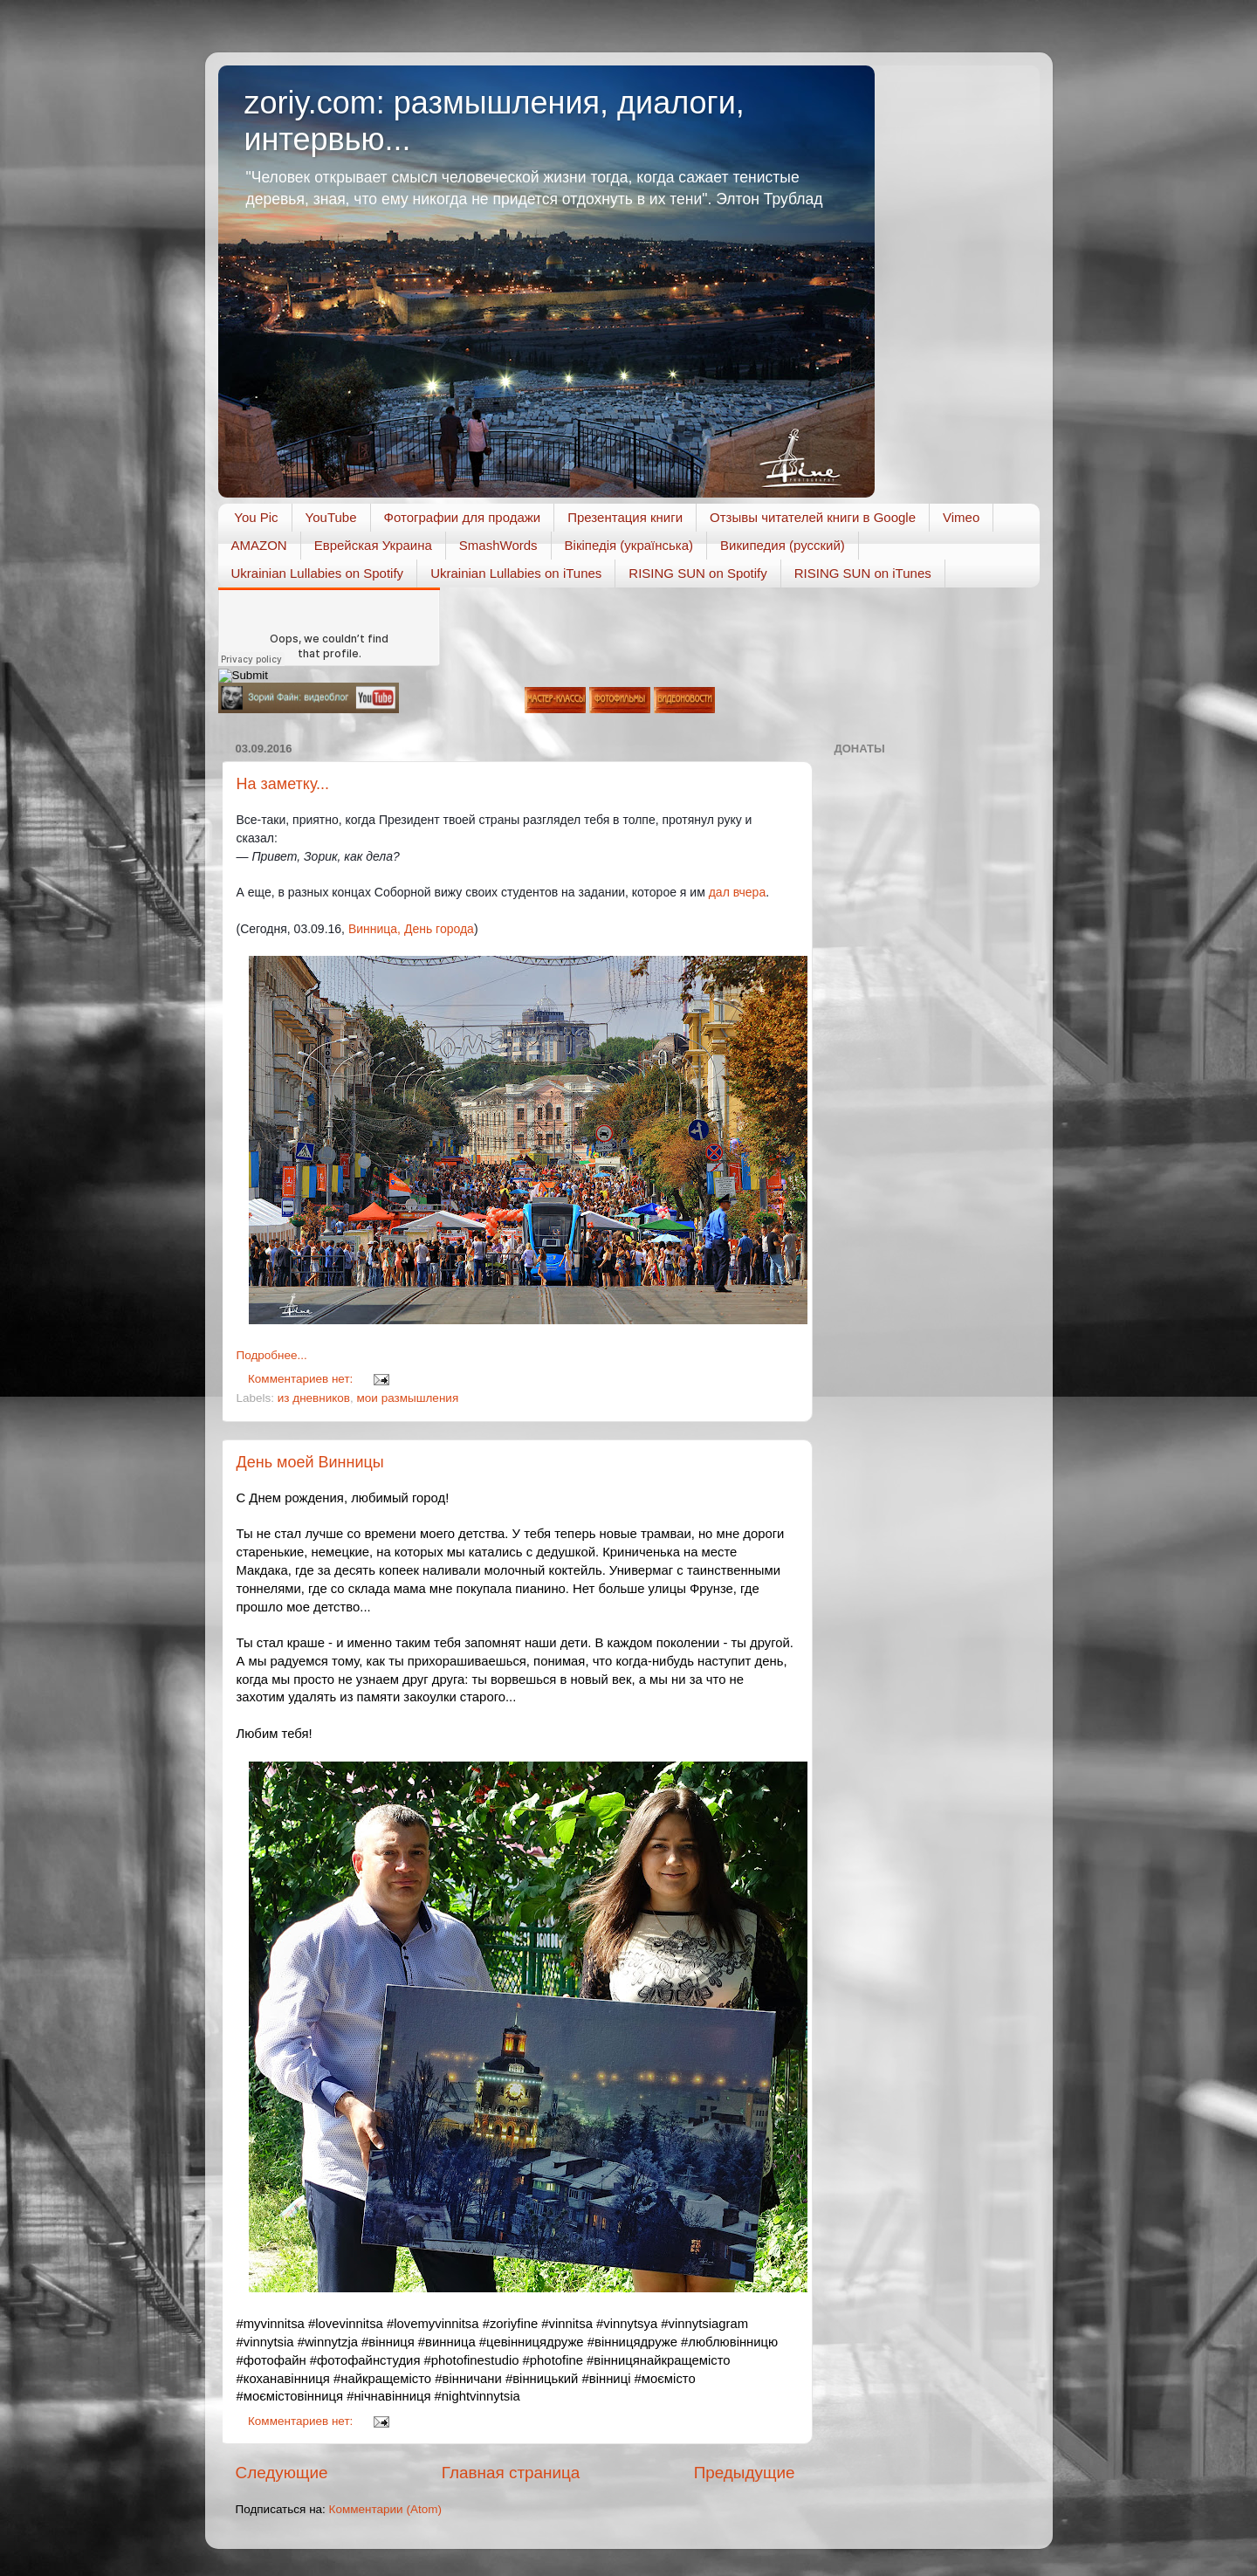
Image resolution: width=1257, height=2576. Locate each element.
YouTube (331, 517)
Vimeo (961, 517)
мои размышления (408, 1398)
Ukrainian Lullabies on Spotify (317, 573)
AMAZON (259, 545)
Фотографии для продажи (462, 517)
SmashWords (498, 545)
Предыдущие (744, 2472)
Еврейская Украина (373, 545)
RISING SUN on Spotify (697, 573)
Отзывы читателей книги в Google (813, 517)
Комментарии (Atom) (385, 2509)
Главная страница (511, 2472)
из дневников (314, 1398)
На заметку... (283, 784)
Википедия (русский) (782, 545)
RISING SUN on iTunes (862, 573)
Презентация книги (625, 517)
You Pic (256, 517)
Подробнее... (272, 1355)
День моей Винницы (310, 1462)
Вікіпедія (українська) (629, 545)
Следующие (282, 2472)
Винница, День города (411, 929)
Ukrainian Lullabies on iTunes (515, 573)
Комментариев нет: (302, 1378)
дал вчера (737, 892)
